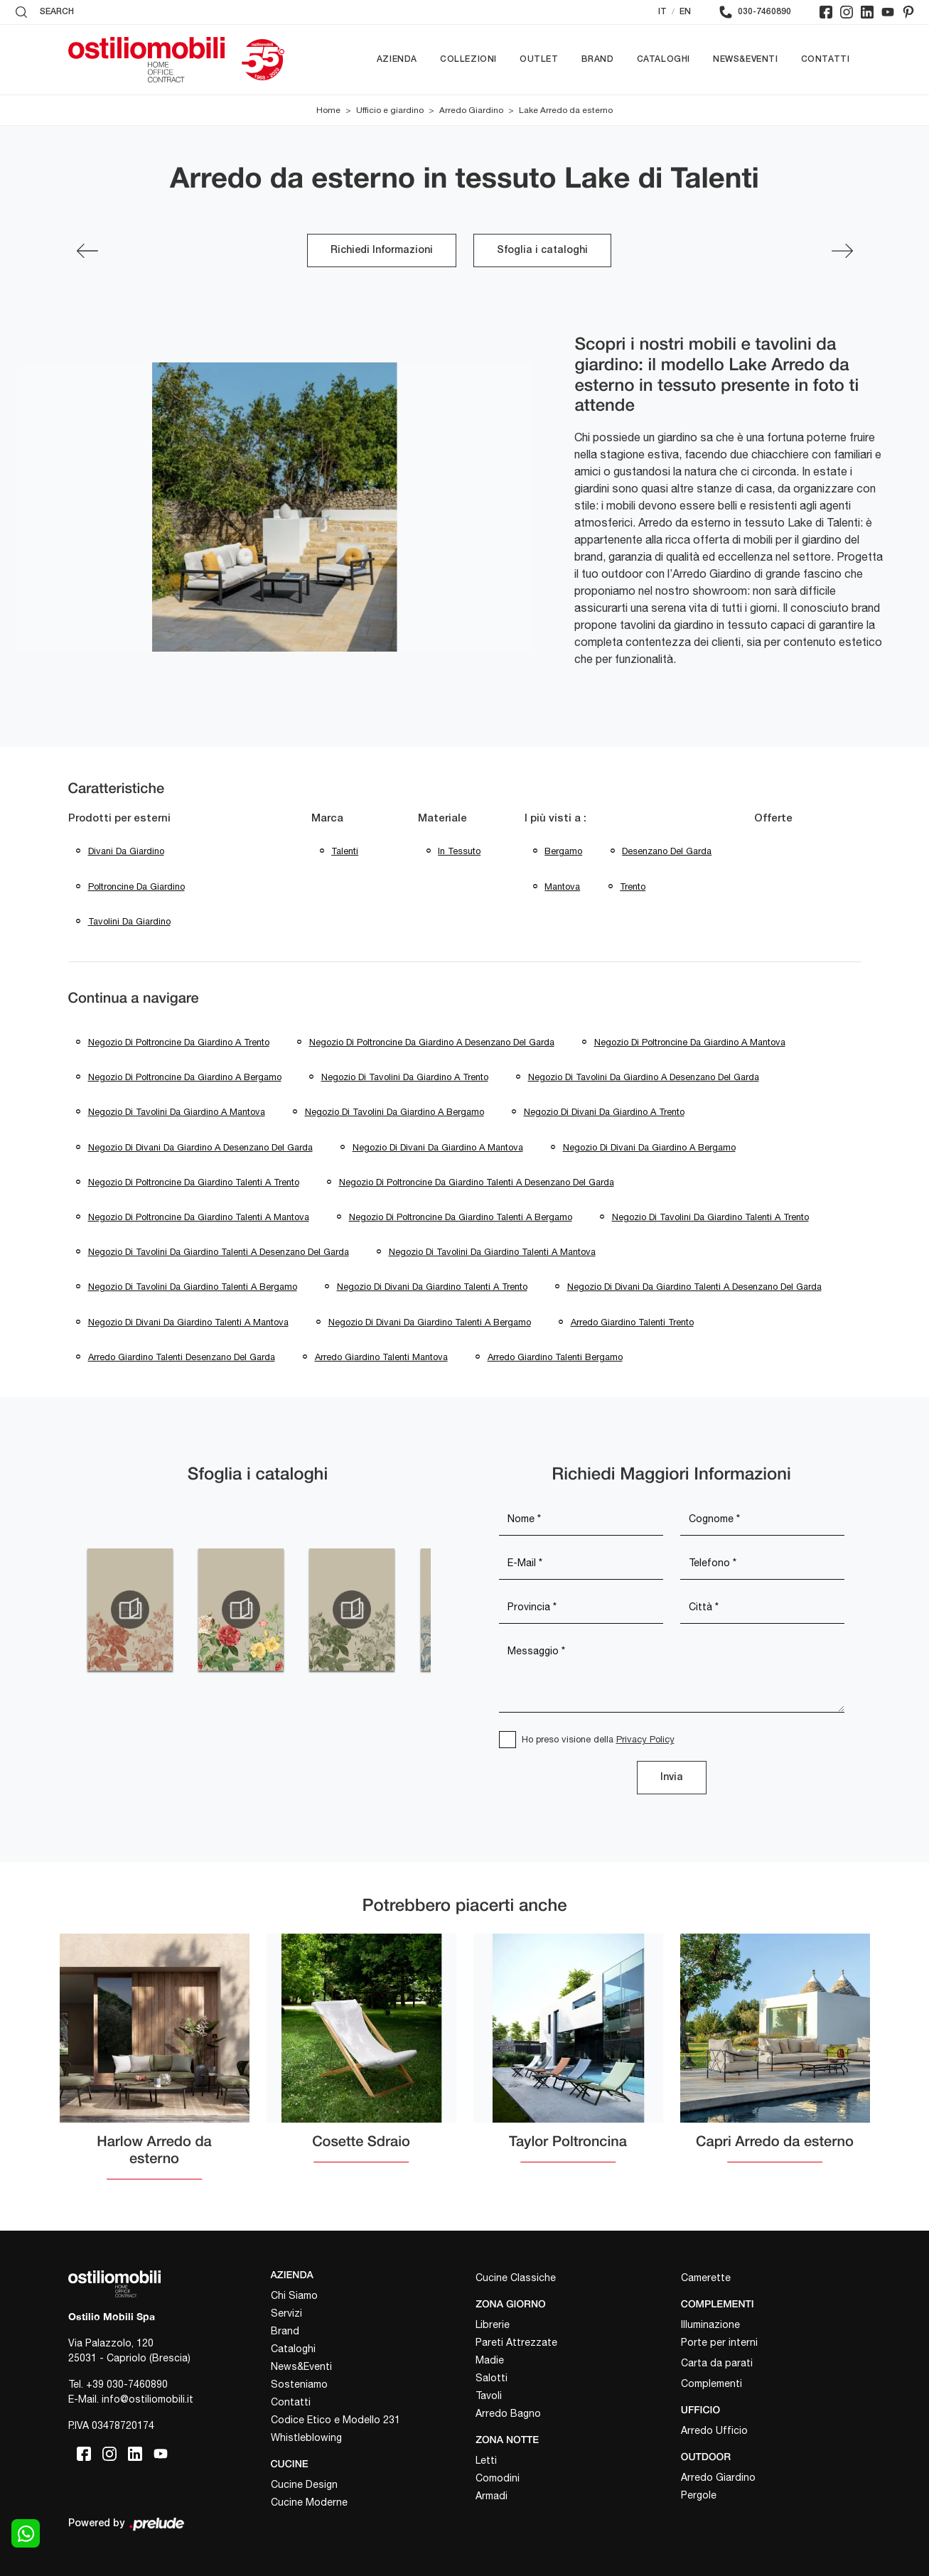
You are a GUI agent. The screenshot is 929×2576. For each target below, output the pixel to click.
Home (328, 110)
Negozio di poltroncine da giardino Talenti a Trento (193, 1182)
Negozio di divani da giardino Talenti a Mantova (188, 1322)
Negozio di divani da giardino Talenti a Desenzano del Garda (694, 1286)
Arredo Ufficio (714, 2430)
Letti (486, 2460)
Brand (597, 59)
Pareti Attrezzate (516, 2342)
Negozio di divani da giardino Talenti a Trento (432, 1286)
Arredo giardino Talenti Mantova (381, 1357)
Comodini (498, 2478)
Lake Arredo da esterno (566, 110)
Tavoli (489, 2395)
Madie (490, 2360)
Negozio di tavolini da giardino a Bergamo (394, 1111)
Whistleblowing (306, 2437)
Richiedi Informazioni (382, 250)
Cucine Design (304, 2484)
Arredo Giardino (471, 110)
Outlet (539, 59)
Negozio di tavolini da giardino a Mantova (176, 1111)
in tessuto (459, 851)
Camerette (706, 2277)
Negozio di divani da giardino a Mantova (438, 1147)
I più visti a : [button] (555, 819)
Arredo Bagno (508, 2413)
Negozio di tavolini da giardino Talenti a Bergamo (192, 1286)
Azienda (397, 59)
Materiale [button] (442, 819)
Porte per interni (719, 2342)
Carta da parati (717, 2362)
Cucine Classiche (516, 2277)
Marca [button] (327, 819)
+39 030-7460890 (127, 2384)
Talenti (344, 851)
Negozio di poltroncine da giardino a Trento (178, 1042)
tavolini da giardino (129, 921)
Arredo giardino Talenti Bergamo (555, 1357)
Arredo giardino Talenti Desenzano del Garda (181, 1357)
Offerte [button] (773, 819)
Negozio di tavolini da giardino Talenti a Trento (710, 1217)
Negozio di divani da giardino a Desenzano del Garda (200, 1147)
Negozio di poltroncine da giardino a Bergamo (184, 1077)
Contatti (825, 59)
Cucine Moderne (309, 2502)
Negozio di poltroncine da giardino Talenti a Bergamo (460, 1217)
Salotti (492, 2377)
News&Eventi (745, 59)
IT (662, 12)
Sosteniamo (299, 2384)
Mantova (562, 886)
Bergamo (563, 851)
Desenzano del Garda (666, 851)
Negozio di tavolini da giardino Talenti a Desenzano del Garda (218, 1251)
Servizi (286, 2313)
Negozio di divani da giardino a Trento (604, 1111)
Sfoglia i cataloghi (542, 250)
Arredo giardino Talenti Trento (632, 1322)
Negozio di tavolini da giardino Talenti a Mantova (492, 1251)
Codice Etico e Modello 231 (335, 2419)
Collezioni (468, 59)
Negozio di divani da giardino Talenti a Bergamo (429, 1322)
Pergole (698, 2495)
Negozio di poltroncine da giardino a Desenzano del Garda (431, 1042)
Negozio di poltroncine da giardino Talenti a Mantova (198, 1217)
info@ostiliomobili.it (147, 2399)
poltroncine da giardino (136, 886)
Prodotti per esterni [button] (119, 819)
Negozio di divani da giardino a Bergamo (649, 1147)
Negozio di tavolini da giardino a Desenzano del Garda (643, 1077)
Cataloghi (663, 59)
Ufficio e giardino (390, 110)
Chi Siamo (294, 2295)
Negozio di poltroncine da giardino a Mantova (689, 1042)
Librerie (493, 2324)
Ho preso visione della (598, 1739)
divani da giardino (126, 851)
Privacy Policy (645, 1739)
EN (685, 12)
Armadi (492, 2495)
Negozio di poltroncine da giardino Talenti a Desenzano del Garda (476, 1182)
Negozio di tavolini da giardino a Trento (404, 1077)
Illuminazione (710, 2324)
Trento (632, 886)
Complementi (711, 2383)
